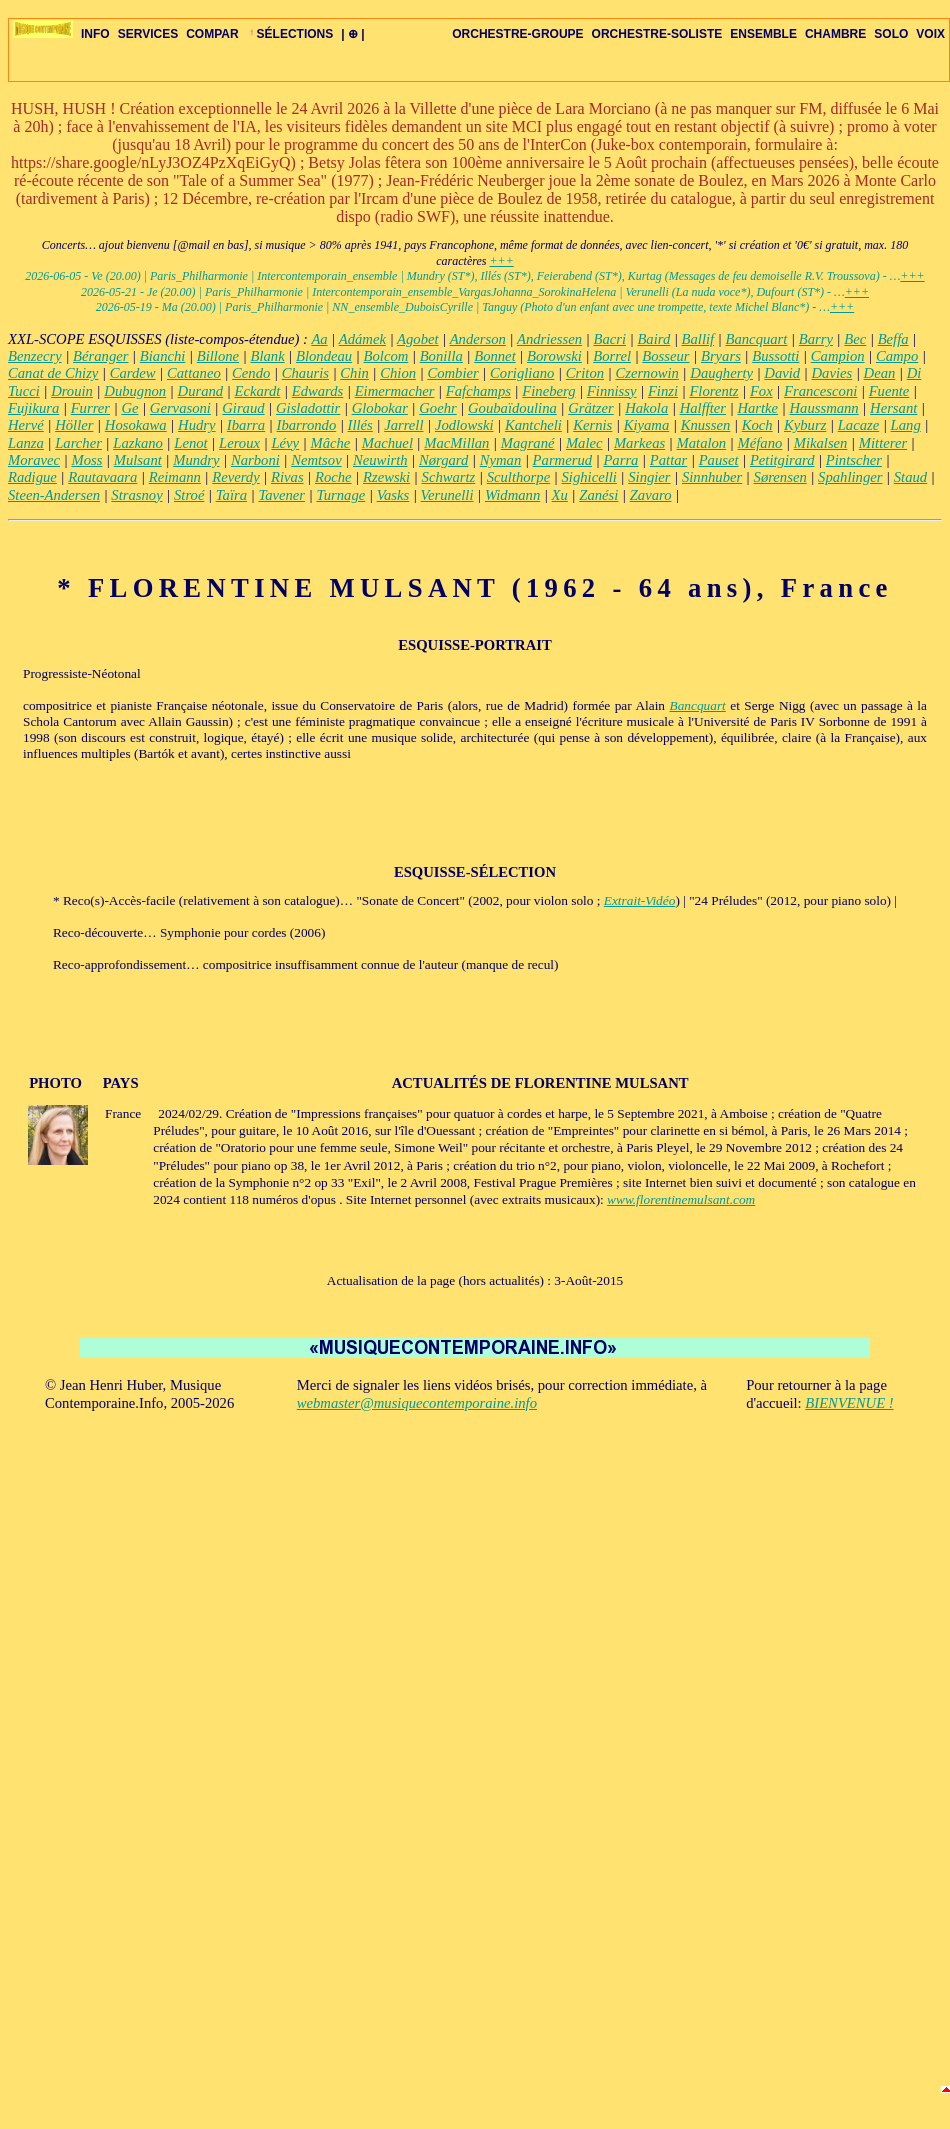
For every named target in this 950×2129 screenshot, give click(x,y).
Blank (267, 356)
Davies (832, 373)
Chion (398, 373)
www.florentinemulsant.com (681, 1199)
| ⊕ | (352, 34)
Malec (584, 443)
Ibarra (246, 425)
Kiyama (647, 425)
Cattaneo (194, 373)
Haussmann (823, 408)
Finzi (663, 391)
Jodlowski (464, 425)
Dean (880, 373)
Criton (585, 373)
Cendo (251, 373)
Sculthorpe (519, 477)
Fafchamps (478, 391)
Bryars (721, 356)
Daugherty (721, 373)
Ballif (698, 339)
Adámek (362, 339)
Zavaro (651, 495)
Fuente (889, 391)
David (782, 373)
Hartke (757, 408)
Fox (761, 391)
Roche (333, 477)
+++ (501, 261)
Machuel (387, 443)
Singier (649, 477)
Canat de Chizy (53, 373)
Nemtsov (316, 460)
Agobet (418, 339)
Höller (74, 425)
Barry (816, 339)
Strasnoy (136, 495)
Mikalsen (821, 443)
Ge (129, 408)
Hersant (893, 408)
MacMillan (456, 443)
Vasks (393, 495)
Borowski (554, 356)
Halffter (703, 408)
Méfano (760, 443)
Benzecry (35, 356)
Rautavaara (102, 477)
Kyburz (805, 425)
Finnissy (612, 391)
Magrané (528, 443)
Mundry (196, 460)
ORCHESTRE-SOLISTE (657, 34)
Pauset (719, 460)
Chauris (305, 373)
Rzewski (386, 477)
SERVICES (148, 34)
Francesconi (820, 391)
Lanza (26, 443)
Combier (452, 373)
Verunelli (447, 495)
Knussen (706, 425)
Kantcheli (533, 425)
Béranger (100, 356)
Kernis (592, 425)
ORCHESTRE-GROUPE (517, 34)
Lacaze (859, 425)
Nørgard (443, 460)
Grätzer (591, 408)
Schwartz (449, 477)
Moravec (34, 460)
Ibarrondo (307, 425)
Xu (560, 495)
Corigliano (522, 373)
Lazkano (138, 443)
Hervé (26, 425)
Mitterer (883, 443)
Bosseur (665, 356)
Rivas (287, 477)
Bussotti (775, 356)
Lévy (285, 443)
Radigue (32, 477)
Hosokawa (136, 425)
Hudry (196, 425)
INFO (95, 34)
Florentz (713, 391)
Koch (757, 425)
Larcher (78, 443)
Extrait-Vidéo (640, 900)
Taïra (231, 495)
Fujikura (33, 408)
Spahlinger (850, 477)
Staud (910, 477)
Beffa (893, 339)
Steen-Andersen (54, 495)
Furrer (90, 408)
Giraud (243, 408)
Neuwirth (380, 460)
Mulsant (138, 460)
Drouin (72, 391)
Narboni (255, 460)
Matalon (702, 443)
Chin (354, 373)
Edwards (318, 391)
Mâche (330, 443)
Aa (319, 339)
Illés (360, 425)
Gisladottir (308, 408)
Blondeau (324, 356)
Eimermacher (395, 391)
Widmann (512, 495)
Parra (620, 460)
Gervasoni (180, 408)
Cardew (133, 373)
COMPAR (212, 34)
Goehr (437, 408)
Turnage (340, 495)
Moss (86, 460)
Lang (906, 425)
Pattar (668, 460)
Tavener (281, 495)
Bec (855, 339)
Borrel (612, 356)
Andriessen (549, 339)
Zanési (598, 495)
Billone (218, 356)
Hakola (646, 408)
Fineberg (548, 391)
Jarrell (403, 425)
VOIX (930, 34)
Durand (201, 391)
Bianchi (163, 356)
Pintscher (854, 460)
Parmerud (562, 460)
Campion (838, 356)
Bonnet (495, 356)
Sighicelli (589, 477)
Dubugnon (135, 391)
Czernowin (647, 373)
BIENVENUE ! (849, 1403)
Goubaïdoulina (512, 408)
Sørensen (780, 477)
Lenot (190, 443)
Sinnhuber (712, 477)
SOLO (891, 34)
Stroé (189, 495)
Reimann (175, 477)
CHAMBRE (835, 34)
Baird (653, 339)
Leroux (239, 443)
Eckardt (258, 391)
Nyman (501, 460)
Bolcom (386, 356)
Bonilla (441, 356)
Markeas (639, 443)
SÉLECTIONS (290, 34)
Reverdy (235, 477)
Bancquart (757, 339)
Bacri (609, 339)
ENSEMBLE (763, 34)
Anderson (478, 339)
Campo (897, 356)
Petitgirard (782, 460)
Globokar (380, 408)
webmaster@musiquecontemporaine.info (417, 1403)
